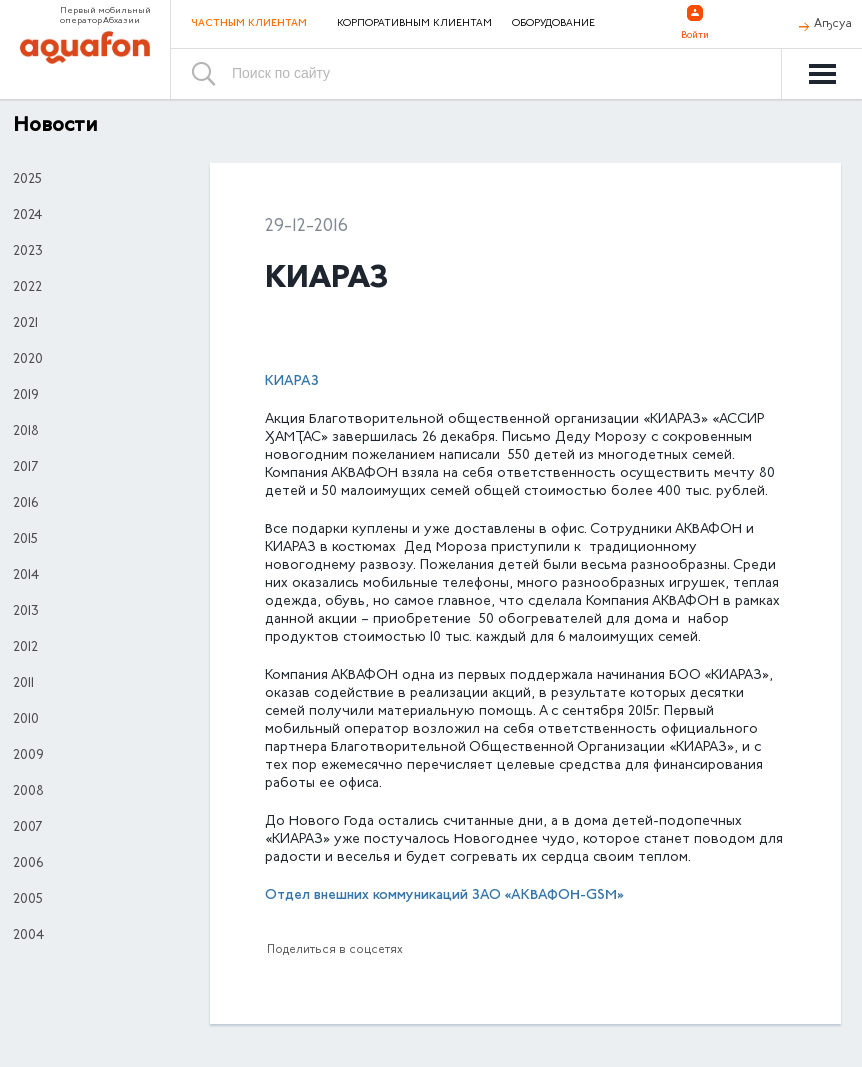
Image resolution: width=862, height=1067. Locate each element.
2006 (28, 864)
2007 (27, 828)
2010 (26, 720)
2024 (27, 216)
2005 (28, 900)
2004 (28, 936)
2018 (26, 432)
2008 (28, 792)
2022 (27, 288)
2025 (27, 180)
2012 (25, 648)
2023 (28, 252)
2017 (25, 468)
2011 (23, 684)
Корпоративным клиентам (414, 24)
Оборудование (553, 24)
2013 (26, 612)
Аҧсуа (833, 24)
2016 (25, 504)
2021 (25, 324)
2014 (26, 576)
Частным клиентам (249, 23)
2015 (25, 540)
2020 (28, 360)
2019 (26, 396)
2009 (28, 756)
